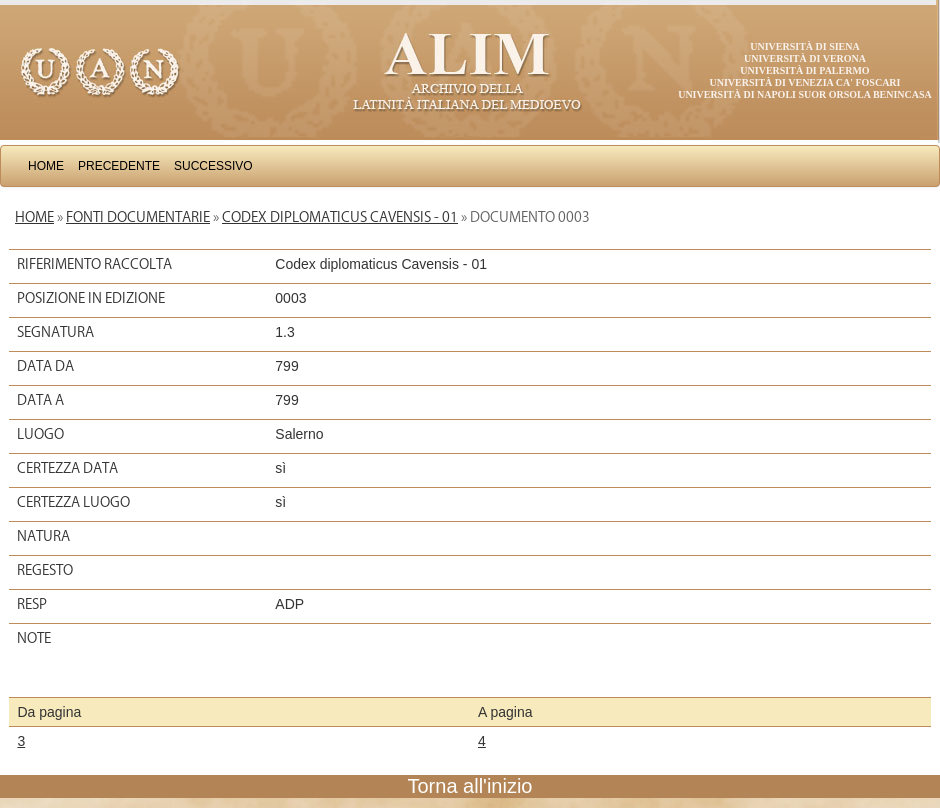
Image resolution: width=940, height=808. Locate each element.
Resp (32, 604)
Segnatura (55, 332)
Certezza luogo (73, 502)
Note (34, 638)
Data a (40, 400)
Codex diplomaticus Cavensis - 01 (340, 217)
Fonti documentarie (138, 217)
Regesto (45, 570)
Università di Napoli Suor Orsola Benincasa (805, 94)
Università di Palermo (804, 70)
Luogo (40, 434)
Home (46, 166)
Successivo (213, 166)
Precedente (119, 166)
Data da (45, 366)
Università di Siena (804, 46)
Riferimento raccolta (94, 264)
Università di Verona (805, 58)
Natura (43, 536)
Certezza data (67, 468)
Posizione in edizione (91, 298)
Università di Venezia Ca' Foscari (805, 82)
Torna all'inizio (470, 786)
